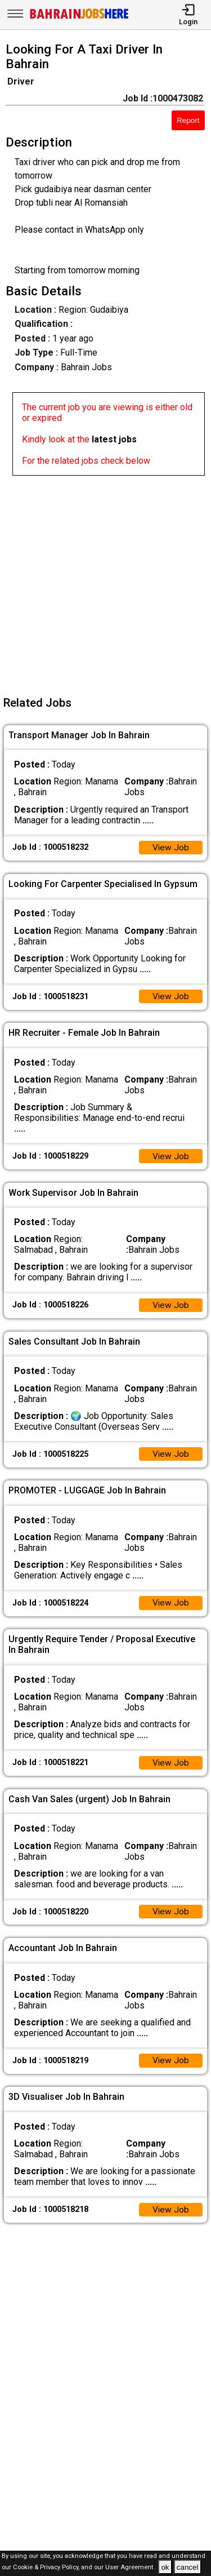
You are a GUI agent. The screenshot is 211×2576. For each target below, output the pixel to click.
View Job (170, 848)
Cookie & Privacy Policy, (47, 2567)
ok (165, 2567)
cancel (188, 2567)
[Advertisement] (105, 581)
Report (188, 120)
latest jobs (114, 439)
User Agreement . (130, 2567)
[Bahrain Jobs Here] (79, 17)
